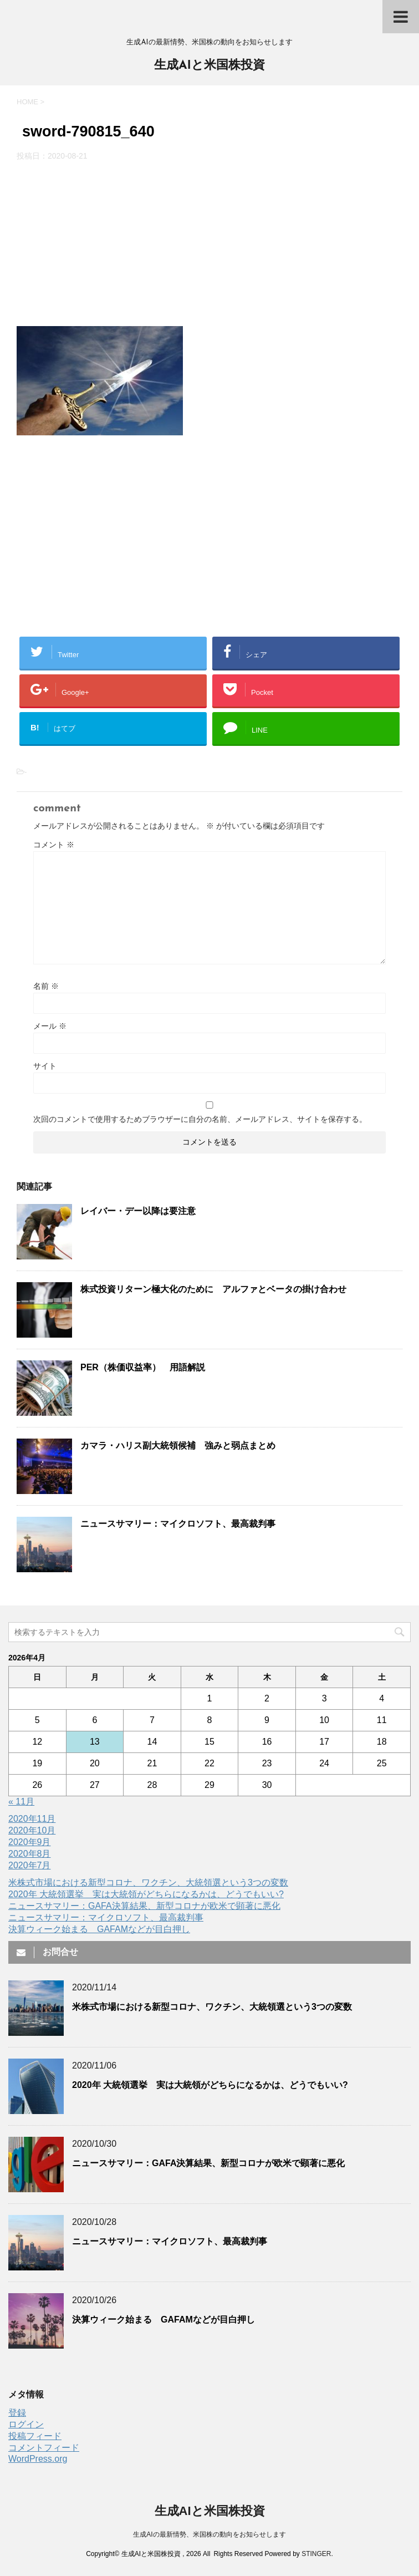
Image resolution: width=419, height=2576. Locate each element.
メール (50, 1026)
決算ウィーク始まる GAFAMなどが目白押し (99, 1929)
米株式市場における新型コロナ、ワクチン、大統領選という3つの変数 (148, 1882)
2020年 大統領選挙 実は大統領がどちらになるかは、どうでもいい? (146, 1894)
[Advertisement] (209, 244)
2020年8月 (29, 1853)
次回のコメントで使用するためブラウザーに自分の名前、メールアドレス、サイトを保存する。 (200, 1119)
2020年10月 (31, 1830)
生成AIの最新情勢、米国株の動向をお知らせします (209, 2534)
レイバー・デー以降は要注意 (138, 1211)
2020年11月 (31, 1818)
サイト (45, 1065)
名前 (46, 986)
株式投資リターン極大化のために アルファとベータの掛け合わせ (213, 1289)
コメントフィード (43, 2447)
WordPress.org (37, 2458)
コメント (53, 844)
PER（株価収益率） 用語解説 (142, 1367)
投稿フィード (35, 2436)
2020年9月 (29, 1842)
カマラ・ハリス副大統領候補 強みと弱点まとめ (177, 1445)
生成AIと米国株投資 (209, 65)
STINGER (316, 2554)
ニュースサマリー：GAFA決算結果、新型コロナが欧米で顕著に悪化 (144, 1906)
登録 (17, 2412)
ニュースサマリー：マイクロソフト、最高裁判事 (177, 1523)
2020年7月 (29, 1865)
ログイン (26, 2424)
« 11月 (21, 1801)
